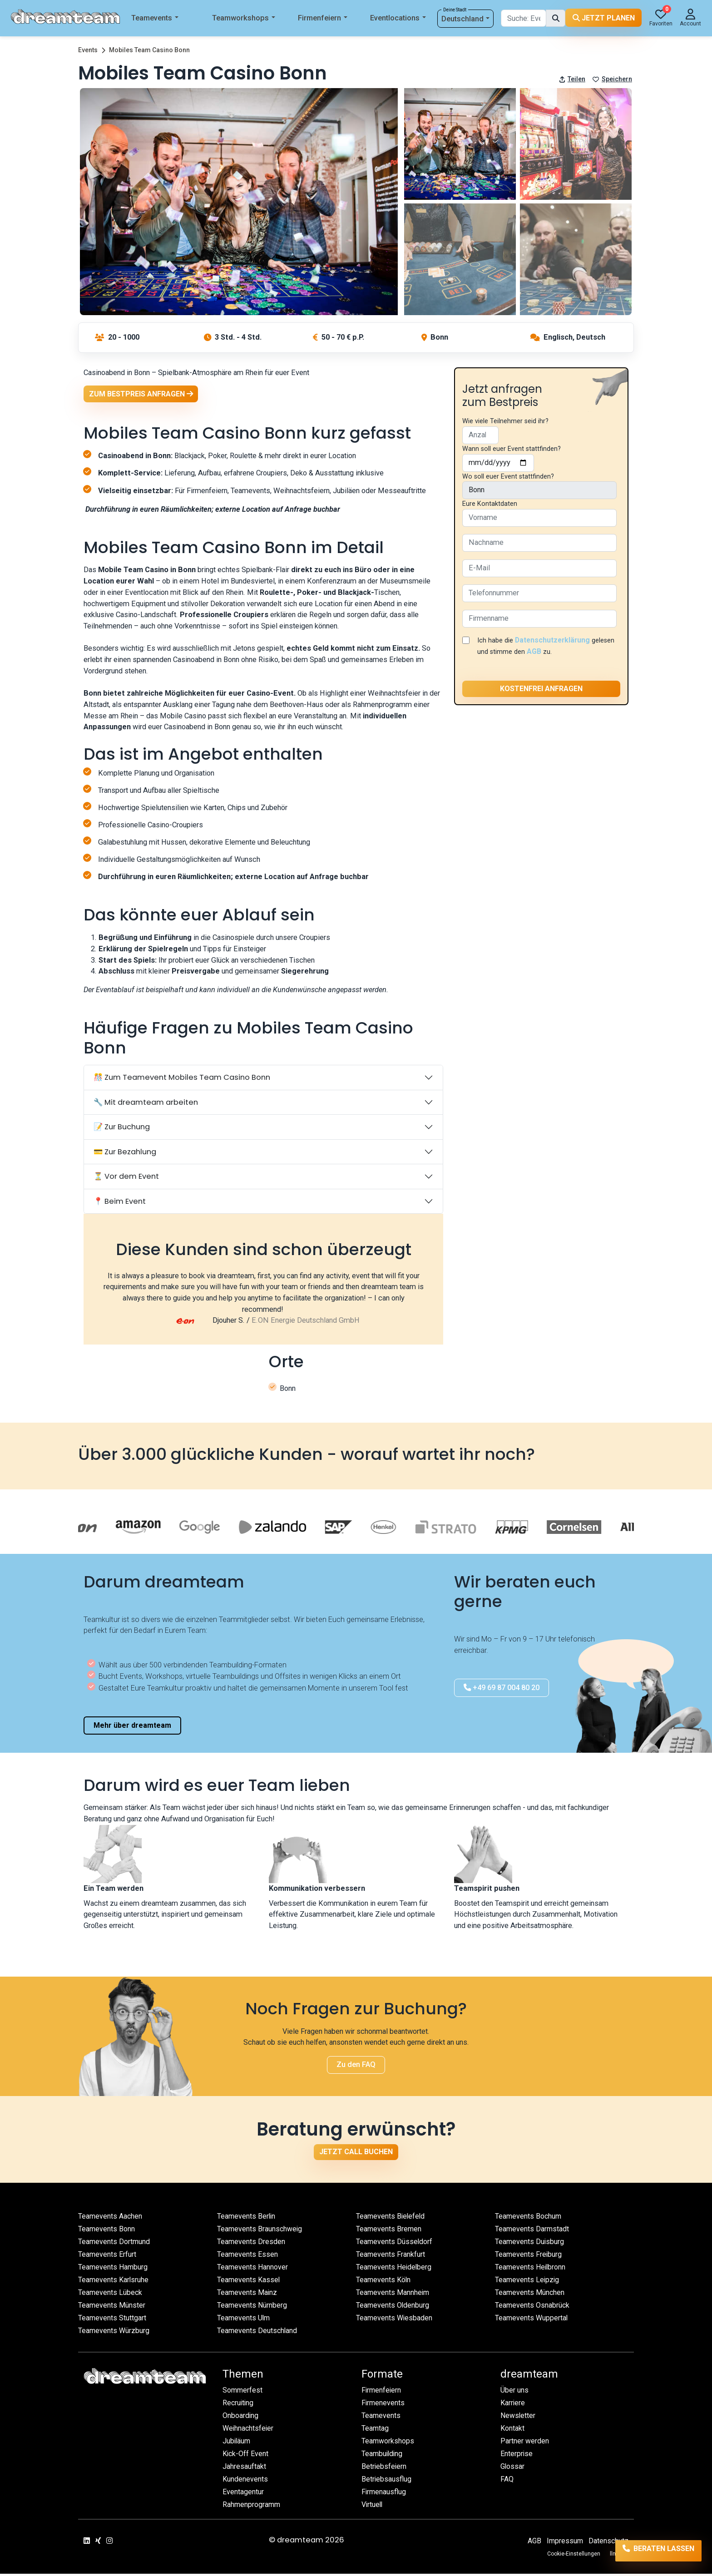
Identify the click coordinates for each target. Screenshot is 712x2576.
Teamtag (375, 2431)
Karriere (513, 2405)
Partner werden (524, 2443)
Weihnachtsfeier (248, 2431)
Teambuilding (382, 2456)
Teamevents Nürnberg (252, 2307)
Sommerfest (242, 2392)
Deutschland (465, 19)
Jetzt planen (604, 18)
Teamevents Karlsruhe (114, 2282)
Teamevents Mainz (247, 2294)
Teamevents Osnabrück (532, 2307)
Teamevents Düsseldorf (394, 2244)
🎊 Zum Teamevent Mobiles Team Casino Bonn (182, 1079)
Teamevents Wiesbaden (395, 2320)
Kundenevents (245, 2481)
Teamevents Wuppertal (532, 2320)
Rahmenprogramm (252, 2507)
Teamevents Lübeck (110, 2294)
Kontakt (512, 2431)
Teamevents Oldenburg (393, 2307)
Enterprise (517, 2456)
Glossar (512, 2469)
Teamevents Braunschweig (260, 2231)
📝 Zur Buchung (122, 1129)
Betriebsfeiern (384, 2469)
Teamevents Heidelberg (394, 2269)
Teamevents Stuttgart (112, 2320)
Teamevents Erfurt (107, 2256)
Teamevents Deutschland (257, 2333)
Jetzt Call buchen (356, 2154)
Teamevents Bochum (529, 2218)
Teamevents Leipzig (527, 2282)
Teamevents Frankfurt (390, 2256)
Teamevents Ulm (244, 2320)
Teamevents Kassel (249, 2282)
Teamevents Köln (384, 2282)
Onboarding (240, 2418)
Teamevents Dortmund (114, 2244)
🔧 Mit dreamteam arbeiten (146, 1104)
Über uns (514, 2392)
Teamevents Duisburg (530, 2244)
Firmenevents (383, 2405)
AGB (558, 651)
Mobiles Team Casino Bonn (149, 50)
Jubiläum (237, 2443)
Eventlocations (398, 18)
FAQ (507, 2481)
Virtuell (372, 2507)
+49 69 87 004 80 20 (501, 1690)
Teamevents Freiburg (529, 2256)
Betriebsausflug (386, 2481)
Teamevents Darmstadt (532, 2231)
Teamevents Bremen (389, 2231)
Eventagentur (243, 2494)
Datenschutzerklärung (554, 640)
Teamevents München (530, 2294)
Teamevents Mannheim (393, 2294)
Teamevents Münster (112, 2307)
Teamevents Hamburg (113, 2269)
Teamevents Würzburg (114, 2333)
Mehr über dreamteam (132, 1727)
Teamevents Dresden (251, 2244)
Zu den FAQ (356, 2066)
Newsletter (518, 2418)
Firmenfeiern (322, 18)
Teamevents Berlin (247, 2218)
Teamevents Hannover (253, 2269)
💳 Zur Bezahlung (125, 1154)
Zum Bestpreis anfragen (141, 394)
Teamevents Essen (248, 2256)
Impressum (564, 2543)
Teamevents (154, 18)
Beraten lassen (649, 2551)
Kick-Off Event (246, 2456)
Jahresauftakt (244, 2469)
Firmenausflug (384, 2494)
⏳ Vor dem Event (126, 1178)
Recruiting (238, 2405)
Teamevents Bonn (106, 2231)
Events (88, 50)
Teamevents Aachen (110, 2218)
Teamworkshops (243, 18)
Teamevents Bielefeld (391, 2218)
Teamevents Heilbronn (531, 2269)
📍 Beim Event (120, 1203)
